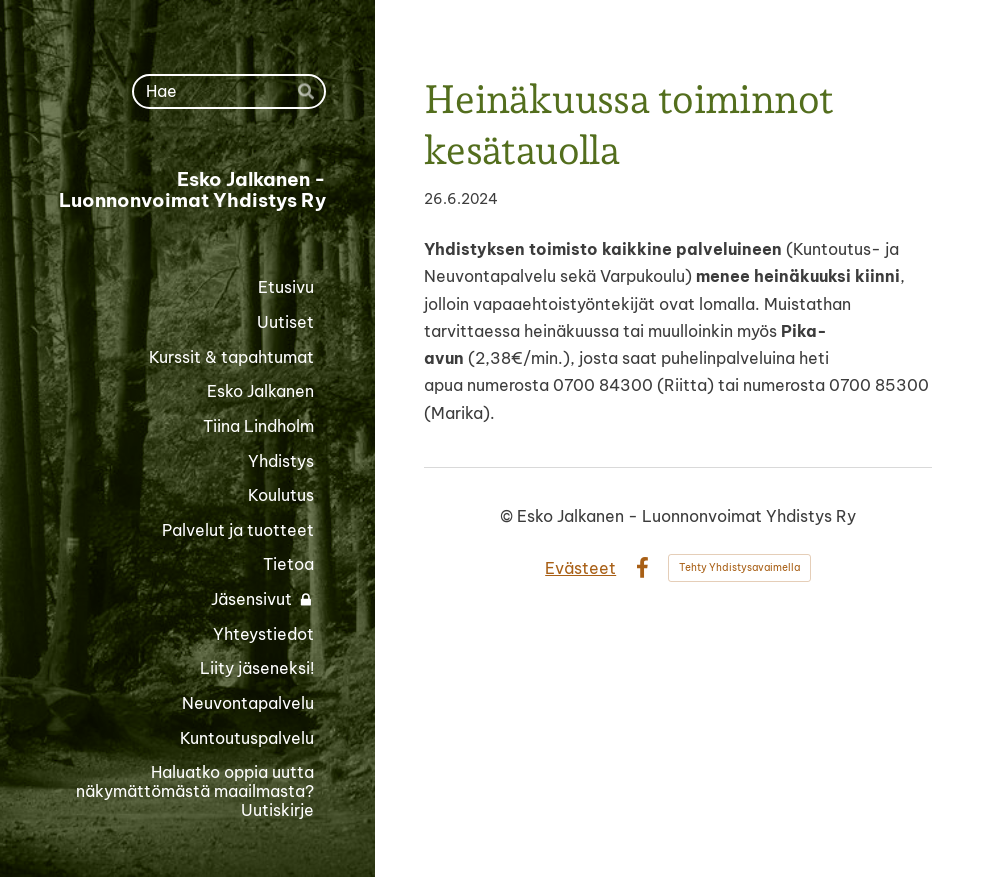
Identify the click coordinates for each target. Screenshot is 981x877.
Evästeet (580, 568)
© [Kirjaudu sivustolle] (508, 516)
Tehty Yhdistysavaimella (739, 567)
